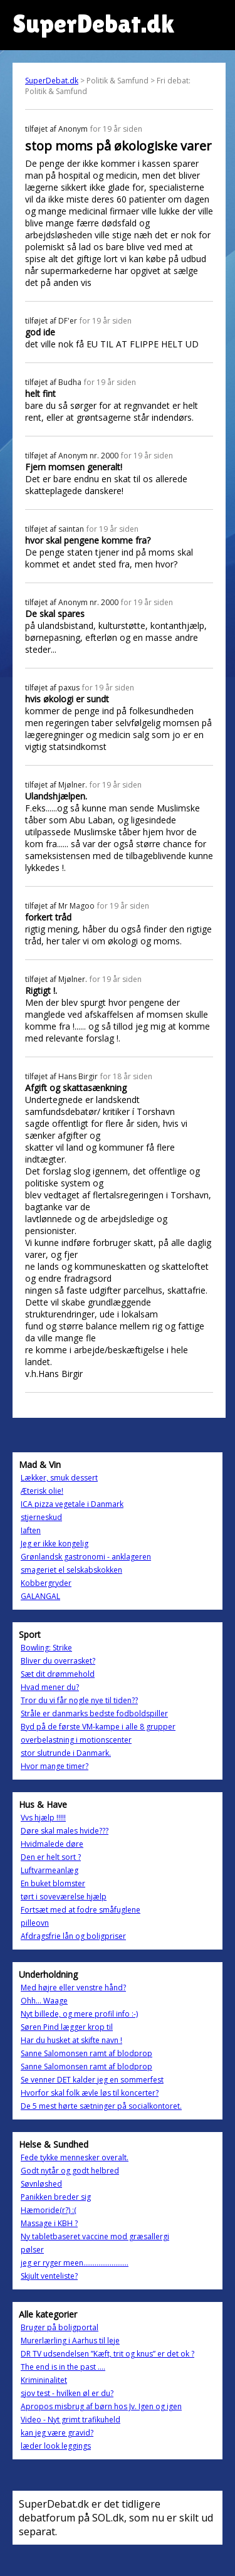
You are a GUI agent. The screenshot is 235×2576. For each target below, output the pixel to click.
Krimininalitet (44, 2380)
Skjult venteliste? (49, 2276)
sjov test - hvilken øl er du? (67, 2393)
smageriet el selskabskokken (71, 1570)
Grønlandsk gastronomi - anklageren (86, 1556)
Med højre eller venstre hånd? (73, 1987)
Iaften (31, 1530)
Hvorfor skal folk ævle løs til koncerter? (90, 2093)
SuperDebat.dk (51, 80)
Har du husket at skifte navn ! (71, 2040)
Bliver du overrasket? (58, 1660)
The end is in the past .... (63, 2367)
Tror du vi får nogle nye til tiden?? (79, 1700)
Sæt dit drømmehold (58, 1674)
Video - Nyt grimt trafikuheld (70, 2419)
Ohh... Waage (44, 2000)
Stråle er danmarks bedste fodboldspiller (94, 1713)
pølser (32, 2249)
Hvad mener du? (50, 1687)
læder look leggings (56, 2446)
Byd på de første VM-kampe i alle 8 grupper (98, 1726)
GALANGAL (40, 1596)
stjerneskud (41, 1517)
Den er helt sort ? (51, 1857)
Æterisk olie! (42, 1491)
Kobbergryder (46, 1583)
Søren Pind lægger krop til (67, 2027)
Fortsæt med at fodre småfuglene (80, 1909)
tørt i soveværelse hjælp (64, 1896)
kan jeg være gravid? (57, 2432)
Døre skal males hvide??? (64, 1830)
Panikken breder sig (56, 2197)
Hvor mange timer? (54, 1766)
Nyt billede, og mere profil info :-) (79, 2014)
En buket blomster (53, 1883)
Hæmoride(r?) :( (48, 2210)
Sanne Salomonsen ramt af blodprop (86, 2053)
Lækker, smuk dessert (59, 1477)
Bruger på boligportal (59, 2327)
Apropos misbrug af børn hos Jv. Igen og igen (101, 2406)
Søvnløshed (41, 2183)
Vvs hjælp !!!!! (43, 1817)
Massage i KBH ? (49, 2223)
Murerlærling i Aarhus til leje (70, 2340)
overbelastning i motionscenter (76, 1739)
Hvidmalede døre (52, 1844)
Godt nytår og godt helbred (70, 2170)
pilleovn (35, 1923)
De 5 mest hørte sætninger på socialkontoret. (101, 2106)
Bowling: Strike (46, 1647)
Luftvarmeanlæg (49, 1870)
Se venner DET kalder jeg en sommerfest (92, 2079)
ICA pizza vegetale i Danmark (72, 1504)
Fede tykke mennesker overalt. (74, 2157)
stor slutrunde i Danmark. (66, 1753)
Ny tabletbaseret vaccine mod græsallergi (95, 2236)
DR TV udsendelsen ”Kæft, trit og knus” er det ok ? (107, 2353)
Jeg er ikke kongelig (54, 1543)
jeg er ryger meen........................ (74, 2262)
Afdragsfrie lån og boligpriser (73, 1936)
